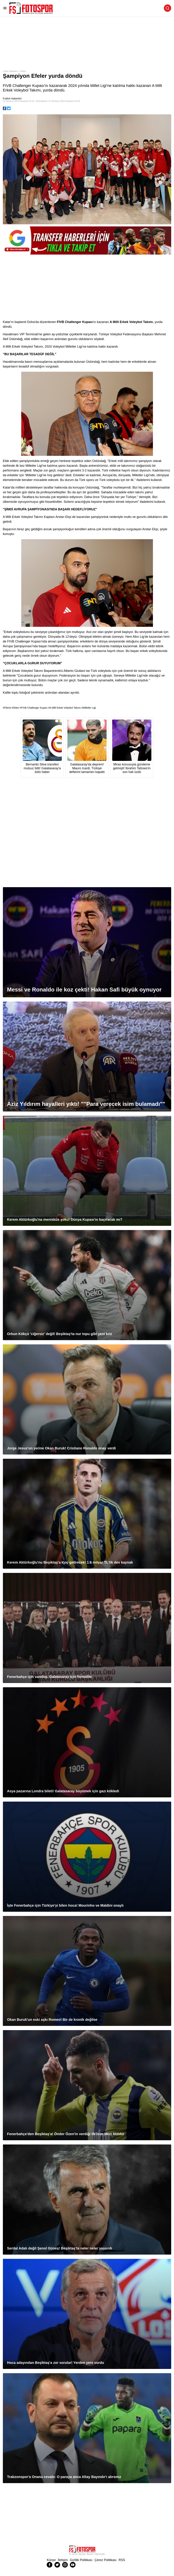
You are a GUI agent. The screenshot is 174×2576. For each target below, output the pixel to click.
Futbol (23, 71)
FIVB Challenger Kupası (34, 707)
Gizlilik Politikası (81, 2560)
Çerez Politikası (106, 2560)
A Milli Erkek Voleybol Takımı (65, 707)
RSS (122, 2560)
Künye (51, 2560)
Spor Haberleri (10, 71)
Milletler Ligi (89, 707)
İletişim (63, 2560)
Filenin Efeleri (11, 707)
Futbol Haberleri (12, 98)
